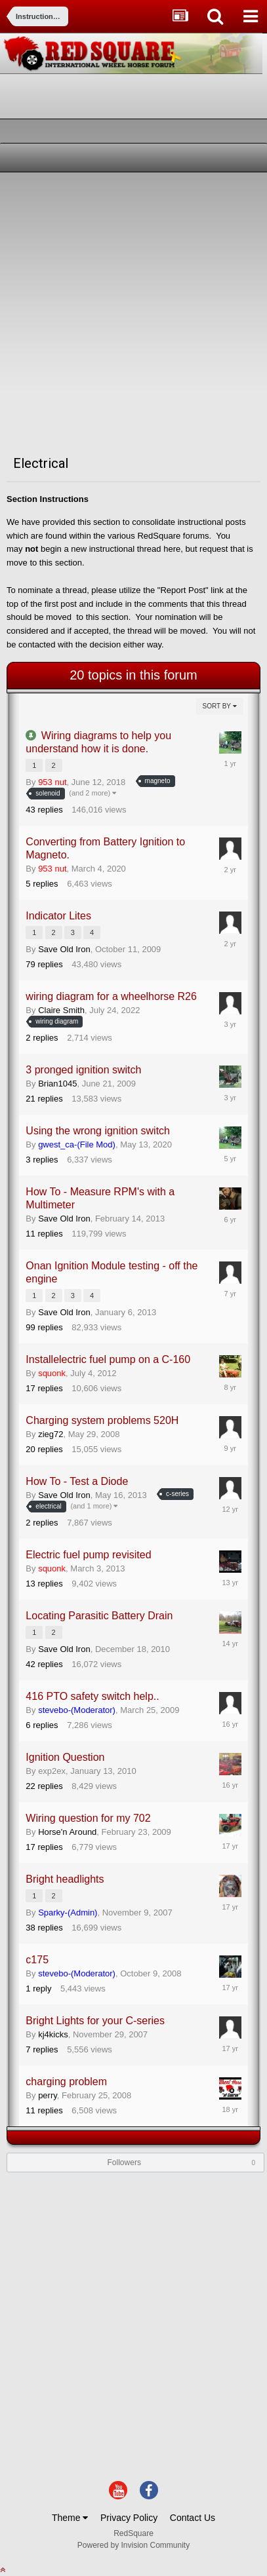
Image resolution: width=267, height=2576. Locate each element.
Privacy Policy (128, 2517)
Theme (70, 2517)
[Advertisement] (133, 312)
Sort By (220, 706)
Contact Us (192, 2517)
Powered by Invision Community (133, 2545)
